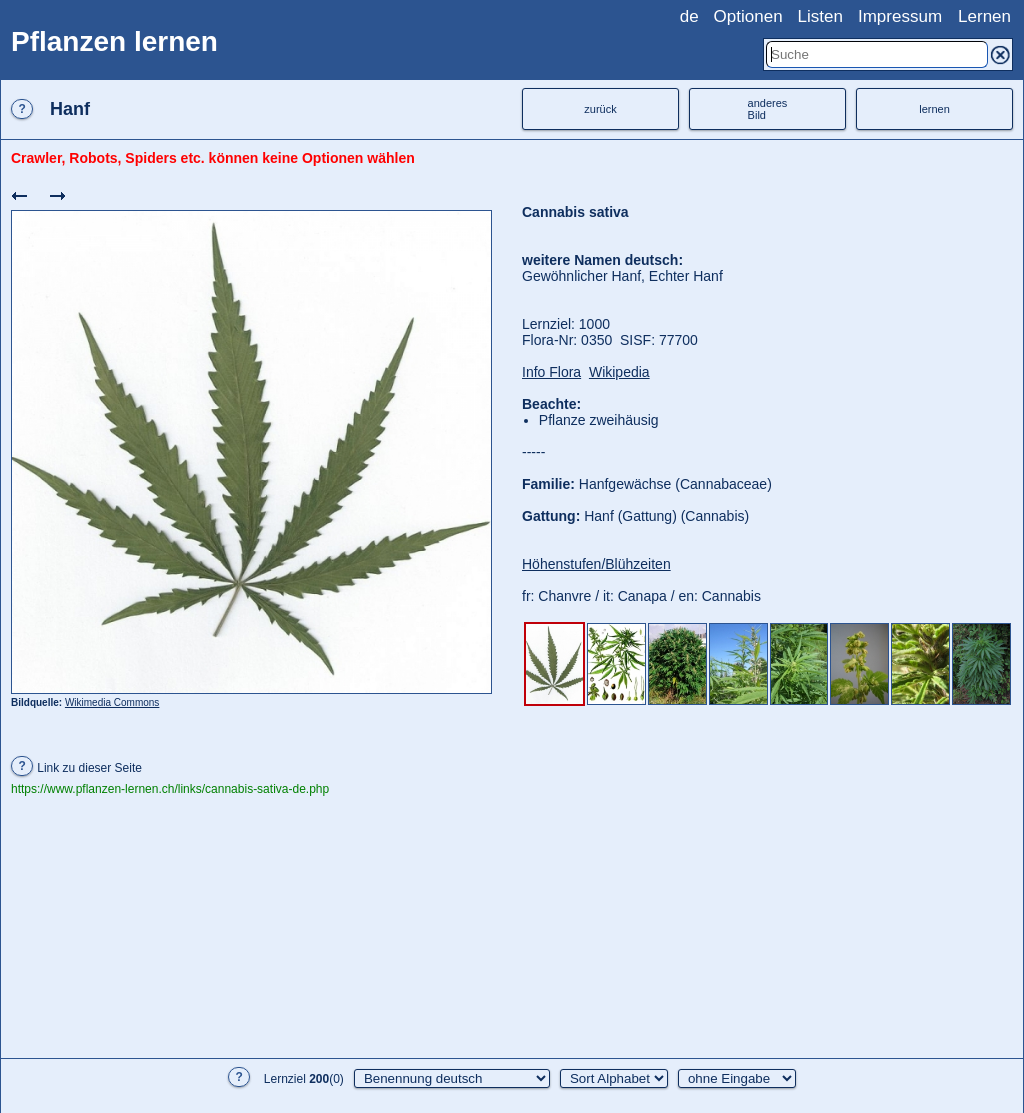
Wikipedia (619, 372)
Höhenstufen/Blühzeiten (596, 564)
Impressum (900, 16)
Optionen (748, 16)
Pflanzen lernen (114, 41)
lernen (934, 109)
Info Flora (551, 372)
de (689, 16)
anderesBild (768, 109)
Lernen (984, 16)
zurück (600, 109)
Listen (820, 16)
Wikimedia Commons (112, 702)
